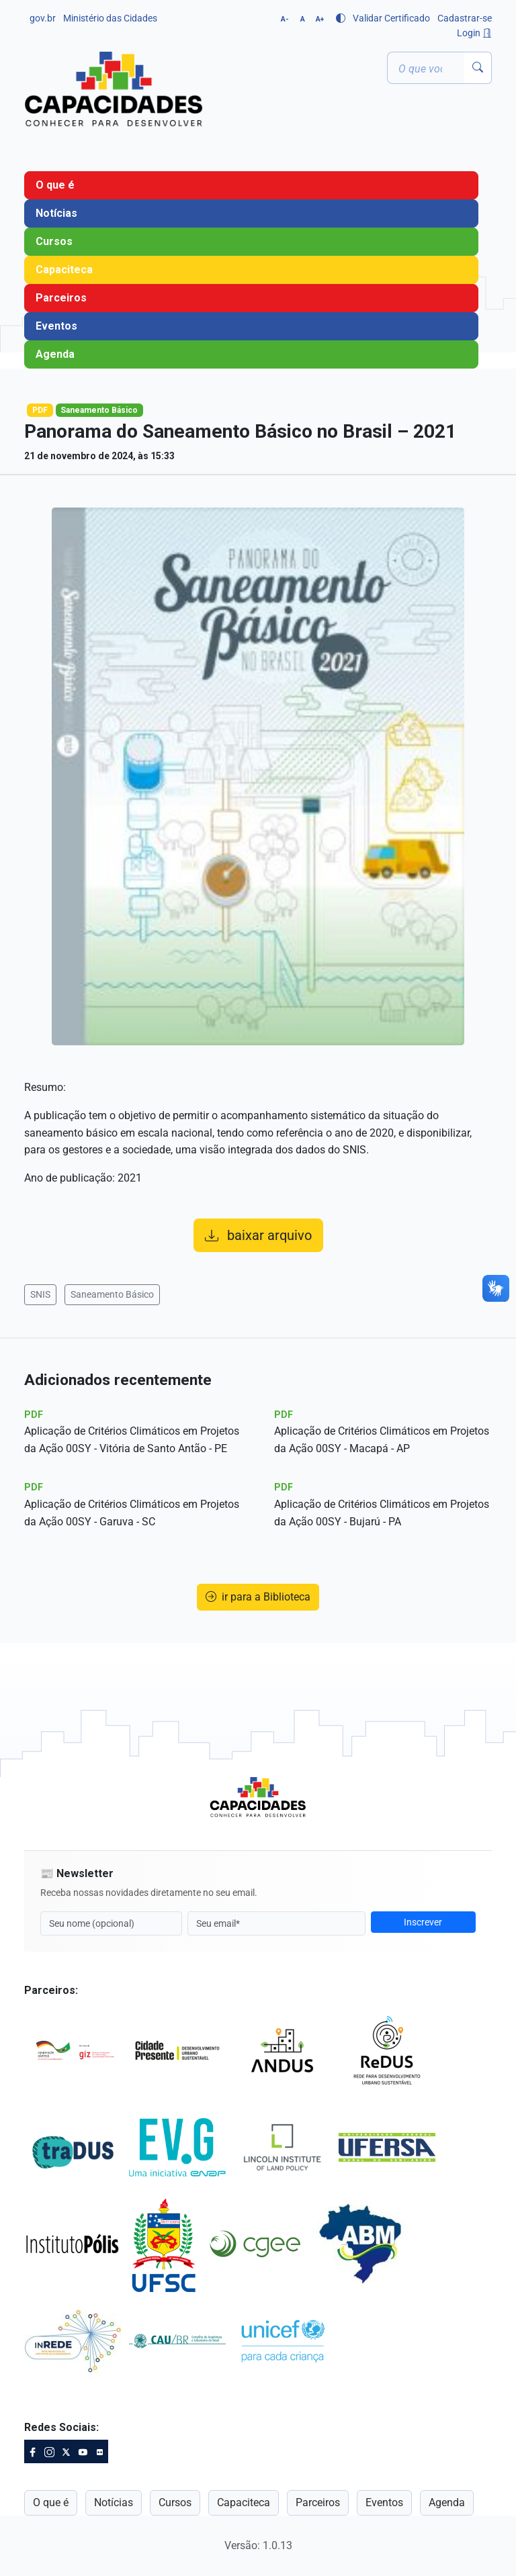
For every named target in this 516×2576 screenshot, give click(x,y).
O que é (55, 185)
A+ (320, 19)
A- (285, 19)
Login (474, 33)
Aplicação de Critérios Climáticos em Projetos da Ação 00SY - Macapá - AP (381, 1440)
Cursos (54, 241)
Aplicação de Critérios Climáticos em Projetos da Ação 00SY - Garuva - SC (131, 1513)
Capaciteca (64, 269)
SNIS (40, 1294)
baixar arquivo (258, 1235)
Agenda (55, 354)
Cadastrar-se (464, 18)
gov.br (43, 18)
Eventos (56, 326)
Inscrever (423, 1922)
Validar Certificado (391, 18)
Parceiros (61, 297)
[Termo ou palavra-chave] (426, 68)
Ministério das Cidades (110, 18)
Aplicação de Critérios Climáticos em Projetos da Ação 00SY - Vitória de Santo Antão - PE (131, 1440)
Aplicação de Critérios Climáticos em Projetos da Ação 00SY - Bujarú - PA (381, 1513)
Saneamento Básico (112, 1294)
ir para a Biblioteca (258, 1596)
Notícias (56, 213)
